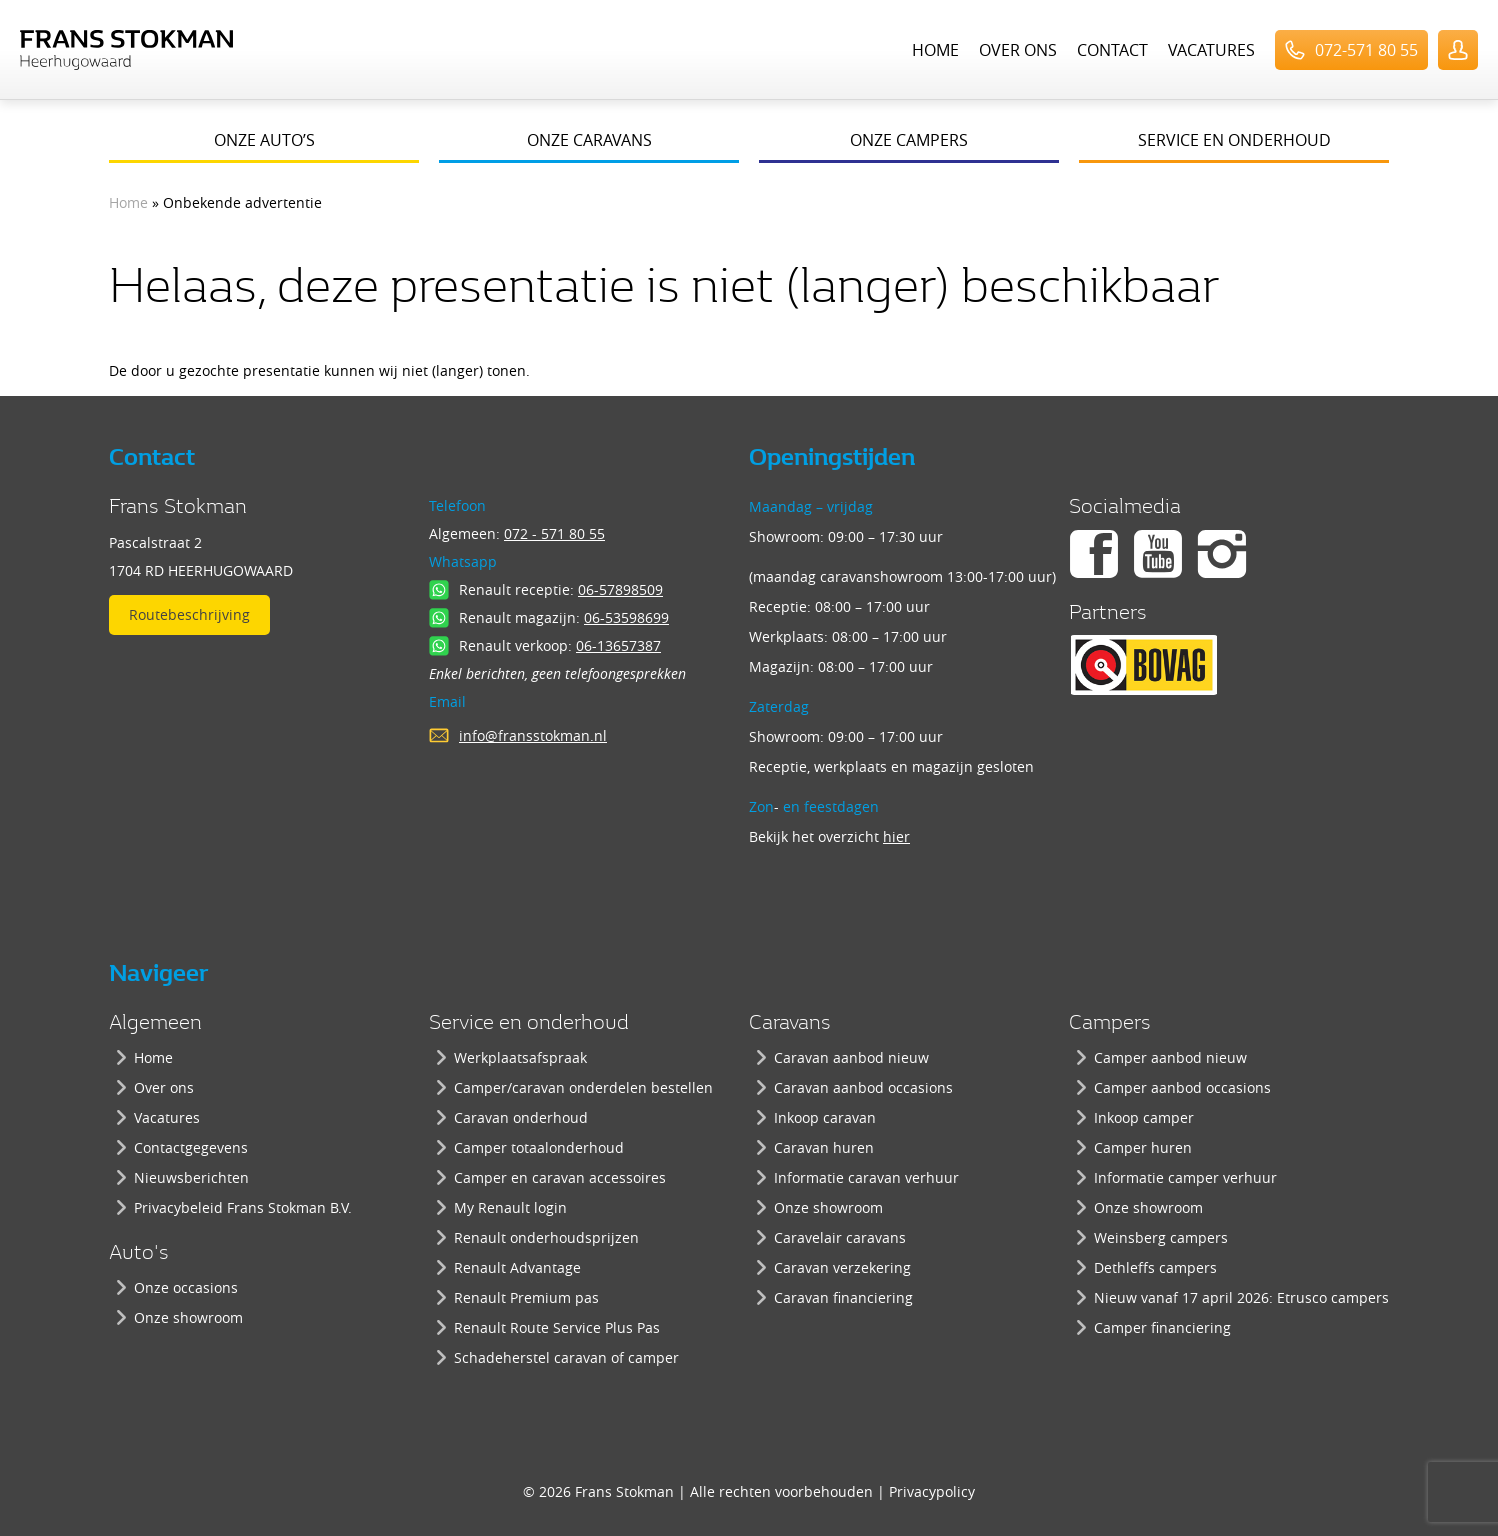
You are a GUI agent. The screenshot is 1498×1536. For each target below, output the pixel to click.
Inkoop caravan (825, 1117)
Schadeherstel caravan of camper (566, 1357)
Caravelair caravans (840, 1237)
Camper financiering (1162, 1327)
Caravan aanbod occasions (863, 1087)
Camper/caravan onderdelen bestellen (583, 1087)
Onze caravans (589, 140)
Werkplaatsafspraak (520, 1057)
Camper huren (1143, 1147)
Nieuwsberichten (191, 1177)
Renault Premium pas (526, 1297)
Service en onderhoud (1234, 140)
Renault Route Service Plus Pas (557, 1327)
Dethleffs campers (1155, 1267)
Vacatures (1211, 50)
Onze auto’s (264, 140)
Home (935, 50)
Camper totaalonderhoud (539, 1147)
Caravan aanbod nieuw (851, 1057)
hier (896, 836)
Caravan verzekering (842, 1267)
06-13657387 (618, 645)
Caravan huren (824, 1147)
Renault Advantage (517, 1267)
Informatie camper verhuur (1185, 1177)
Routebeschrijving (189, 614)
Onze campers (909, 140)
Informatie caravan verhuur (866, 1177)
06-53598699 (626, 617)
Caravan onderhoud (521, 1117)
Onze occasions (186, 1287)
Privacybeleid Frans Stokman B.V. (243, 1207)
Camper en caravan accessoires (560, 1177)
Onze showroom (188, 1317)
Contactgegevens (191, 1147)
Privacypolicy (932, 1491)
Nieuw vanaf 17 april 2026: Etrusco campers (1241, 1297)
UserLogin (1458, 50)
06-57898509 (620, 589)
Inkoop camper (1144, 1117)
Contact (1112, 50)
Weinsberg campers (1161, 1237)
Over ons (1018, 50)
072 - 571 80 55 (554, 533)
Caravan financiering (843, 1297)
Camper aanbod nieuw (1170, 1057)
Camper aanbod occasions (1182, 1087)
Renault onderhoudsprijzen (546, 1237)
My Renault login (510, 1207)
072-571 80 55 (1366, 50)
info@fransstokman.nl (533, 735)
